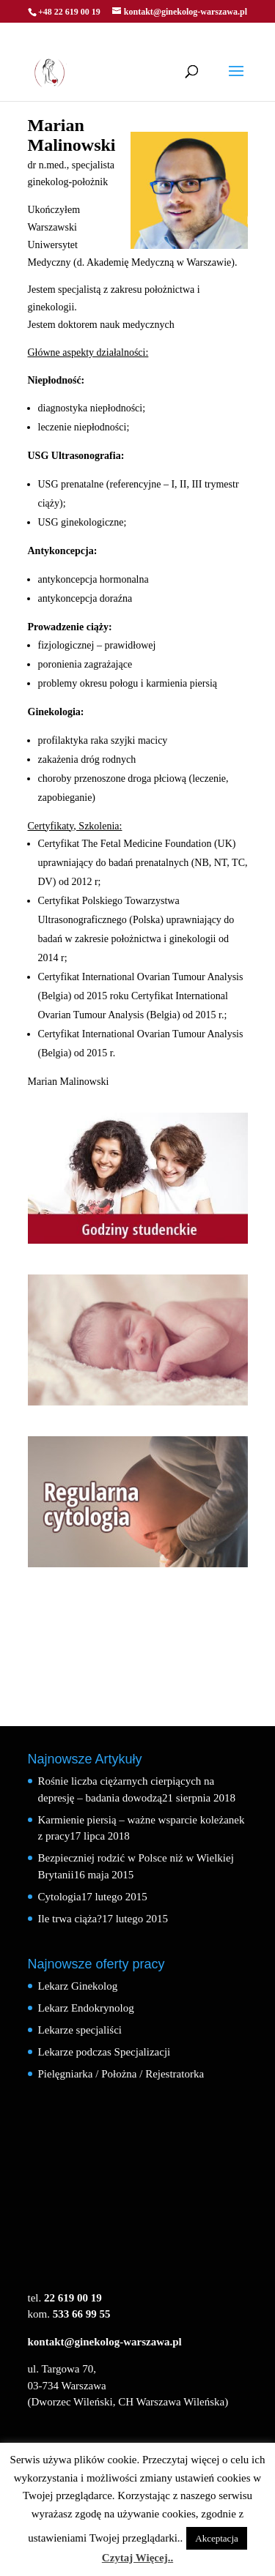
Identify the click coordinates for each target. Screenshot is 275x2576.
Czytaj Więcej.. (137, 2558)
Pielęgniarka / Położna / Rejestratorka (121, 2074)
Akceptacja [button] (216, 2538)
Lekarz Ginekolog (78, 1986)
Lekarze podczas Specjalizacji (104, 2052)
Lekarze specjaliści (80, 2030)
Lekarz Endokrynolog (86, 2008)
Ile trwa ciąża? (70, 1918)
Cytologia (59, 1897)
